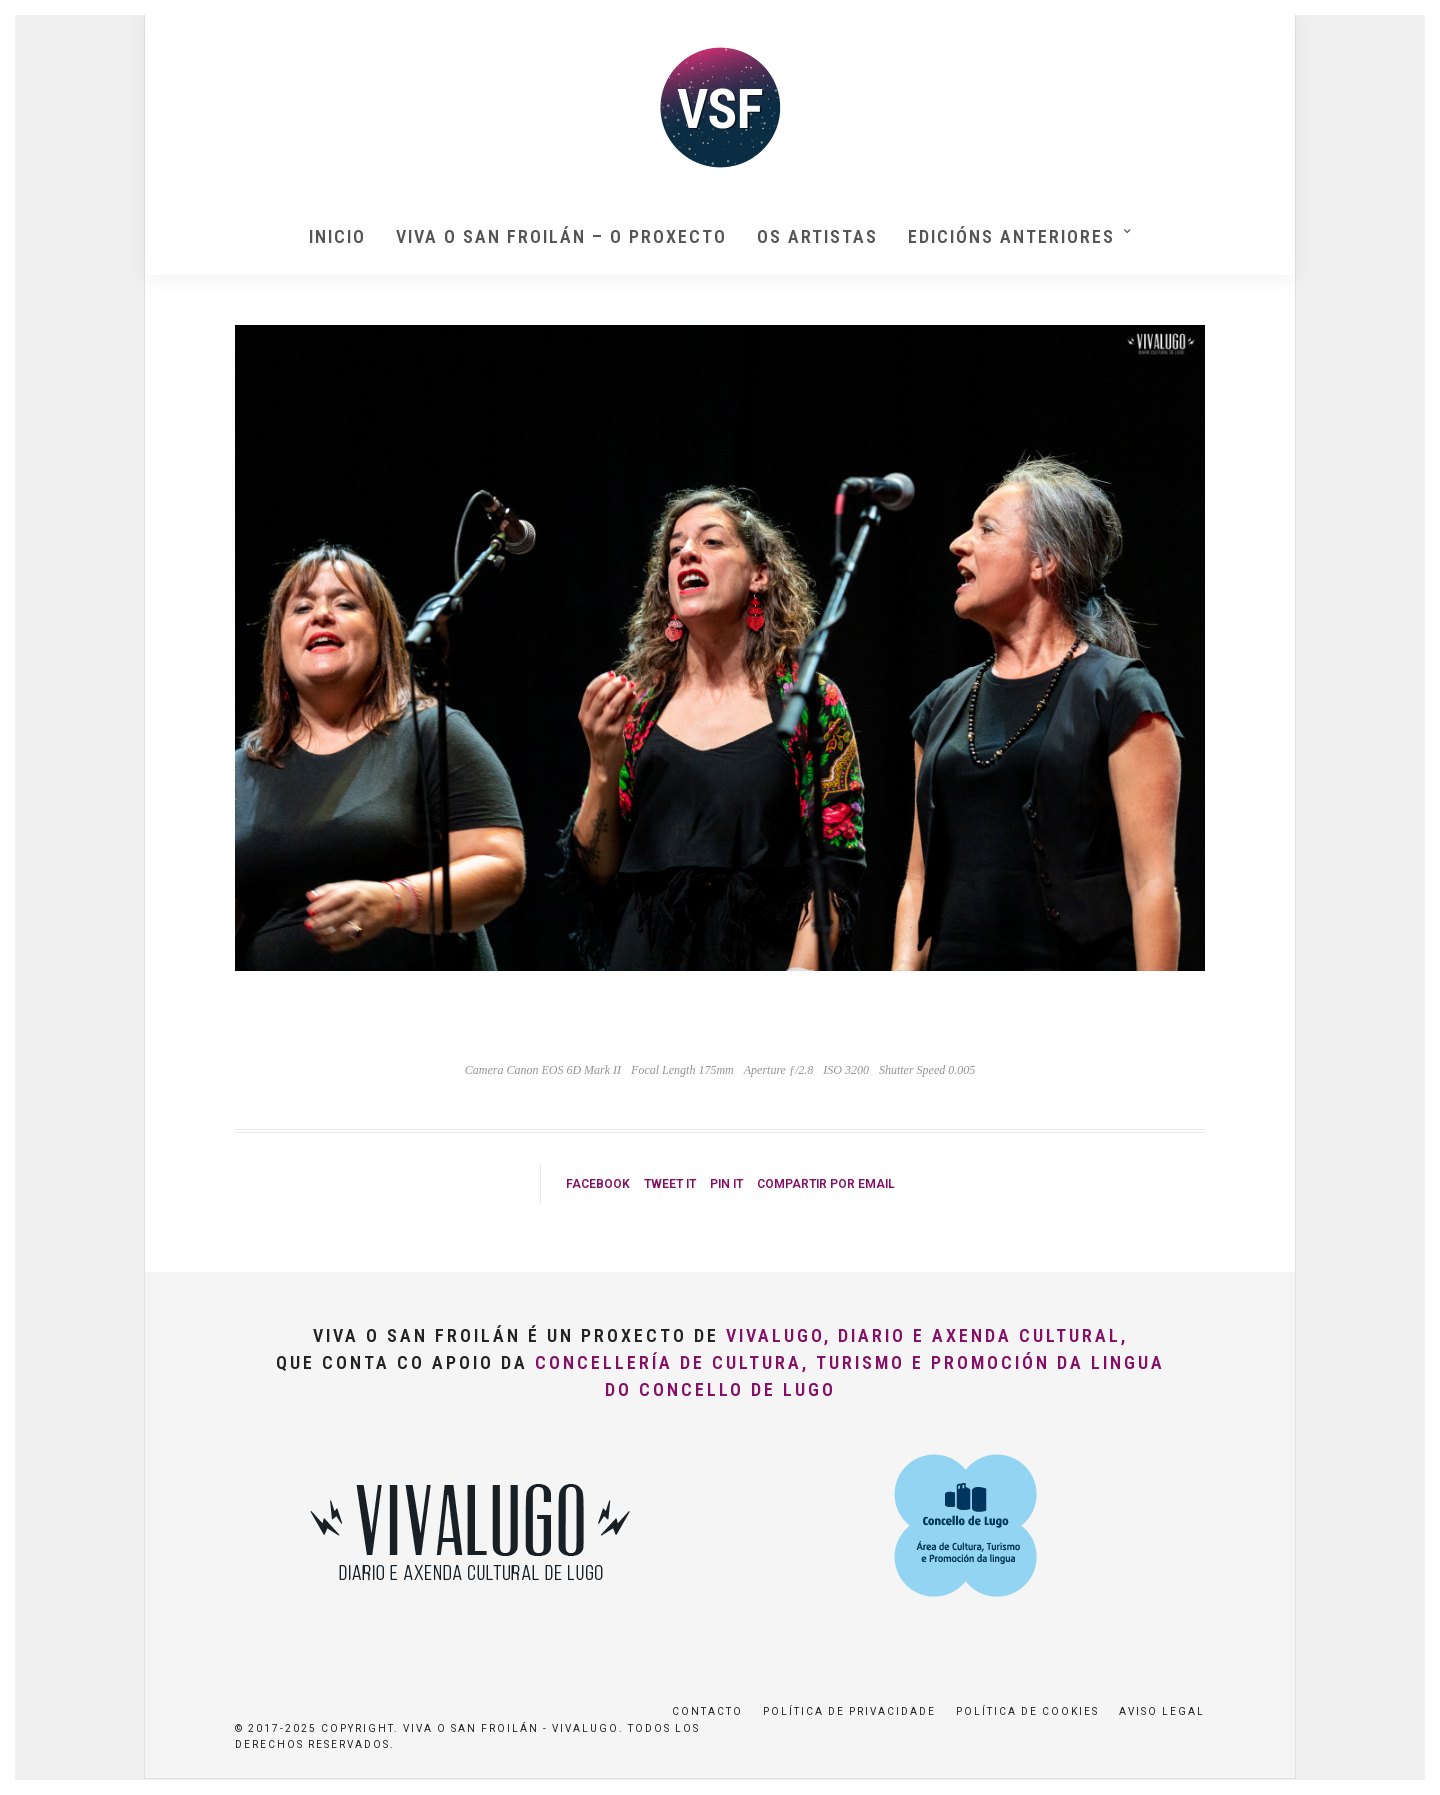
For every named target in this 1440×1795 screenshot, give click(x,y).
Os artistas (817, 236)
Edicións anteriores (1011, 236)
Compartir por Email (826, 1184)
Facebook (598, 1184)
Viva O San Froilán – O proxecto (561, 236)
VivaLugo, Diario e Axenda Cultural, (927, 1335)
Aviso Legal (1162, 1711)
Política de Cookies (1027, 1711)
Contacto (707, 1711)
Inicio (337, 236)
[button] (1397, 28)
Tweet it (670, 1184)
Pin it (726, 1184)
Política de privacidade (849, 1711)
